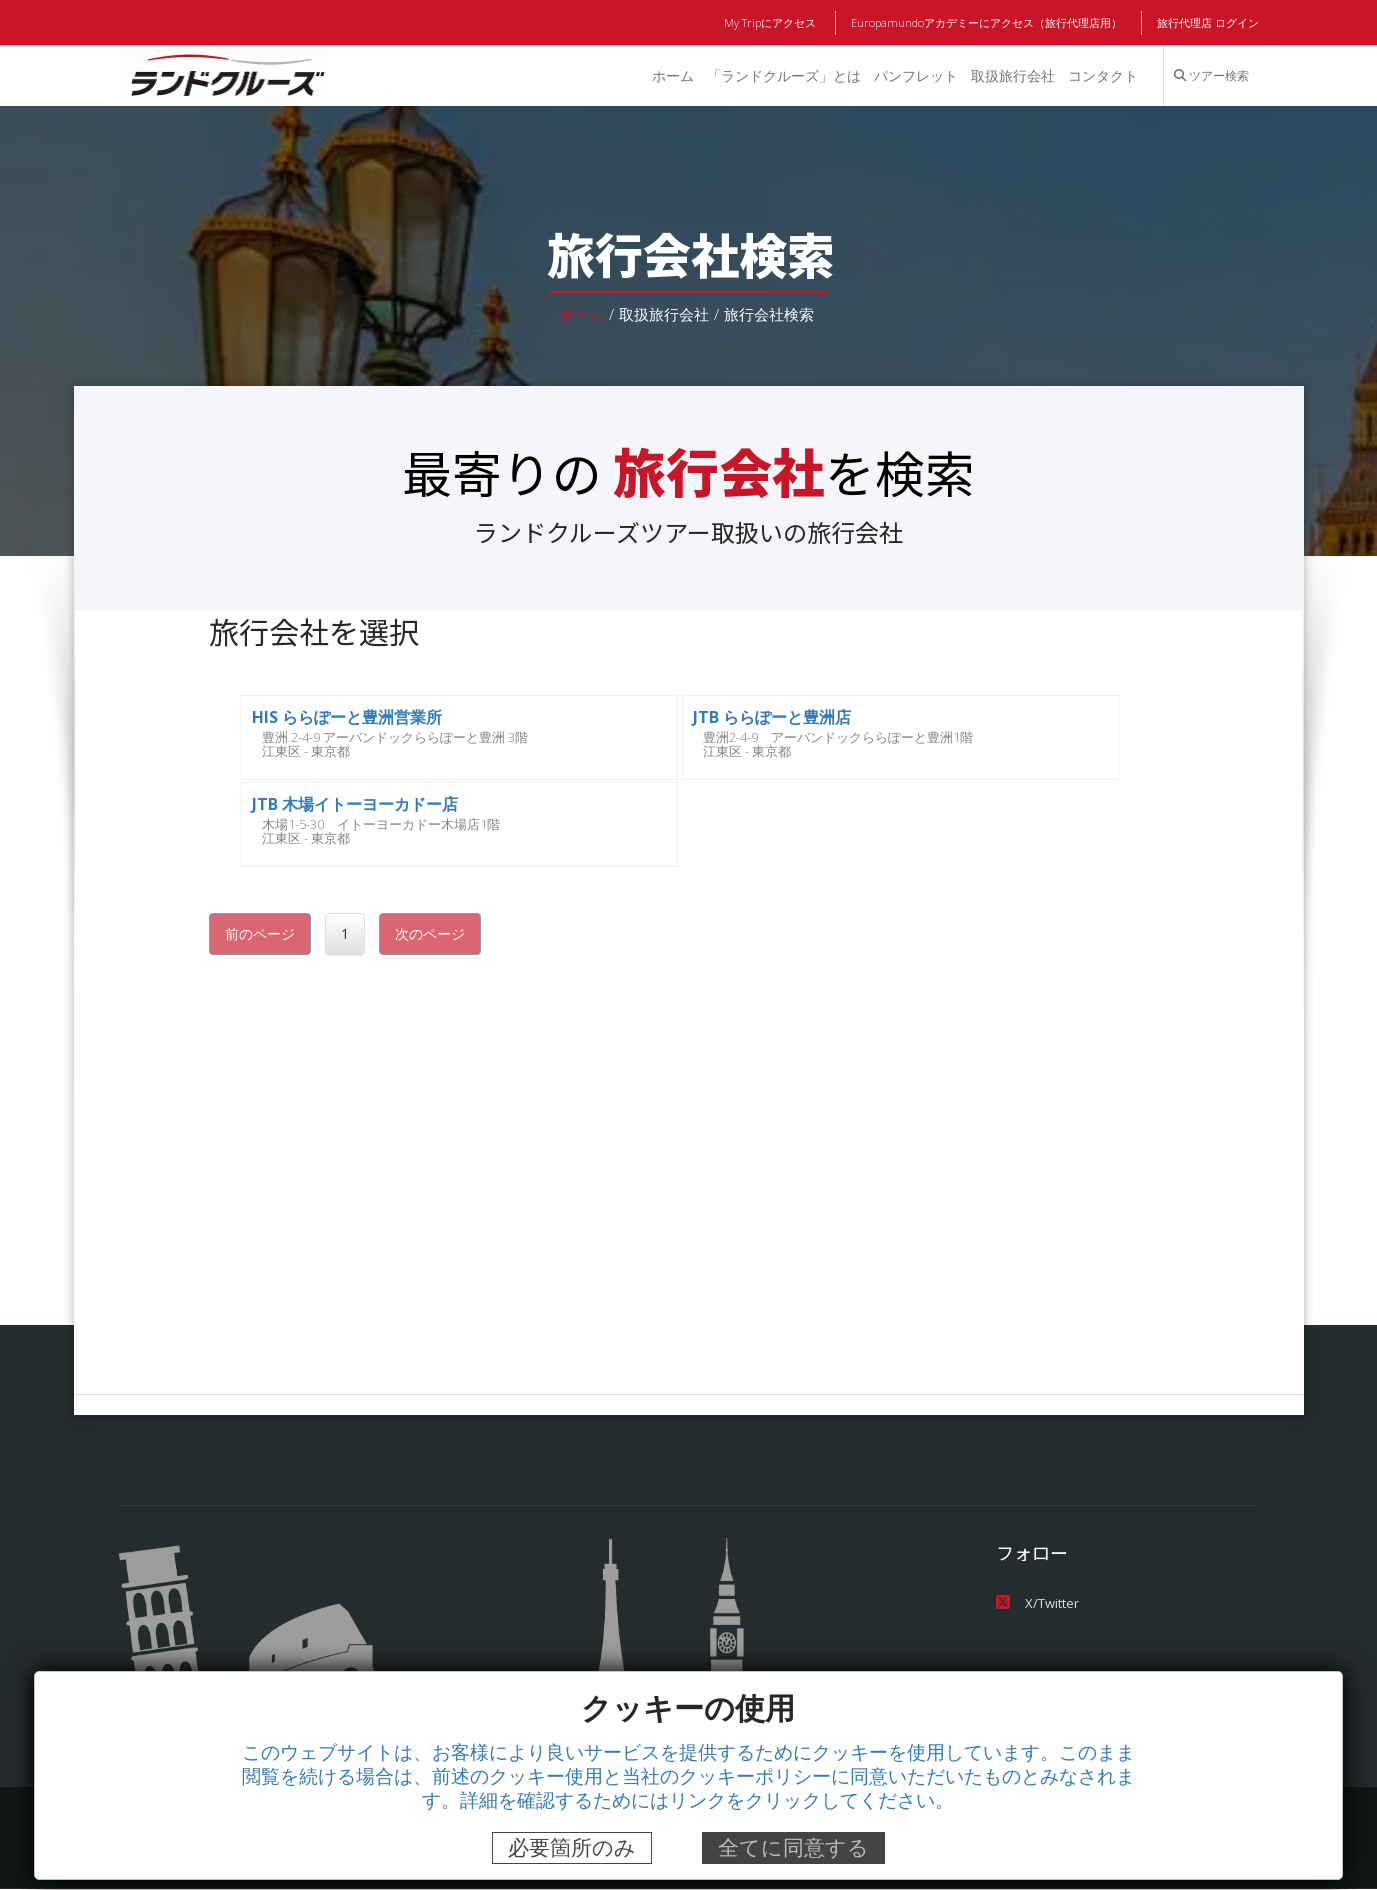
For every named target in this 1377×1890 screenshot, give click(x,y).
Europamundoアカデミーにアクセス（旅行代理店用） (987, 23)
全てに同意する (793, 1847)
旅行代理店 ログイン (1207, 23)
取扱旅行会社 (1012, 75)
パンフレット (914, 75)
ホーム (670, 75)
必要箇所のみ (572, 1847)
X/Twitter (1036, 1602)
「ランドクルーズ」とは (782, 75)
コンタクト (1102, 75)
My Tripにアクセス (772, 23)
